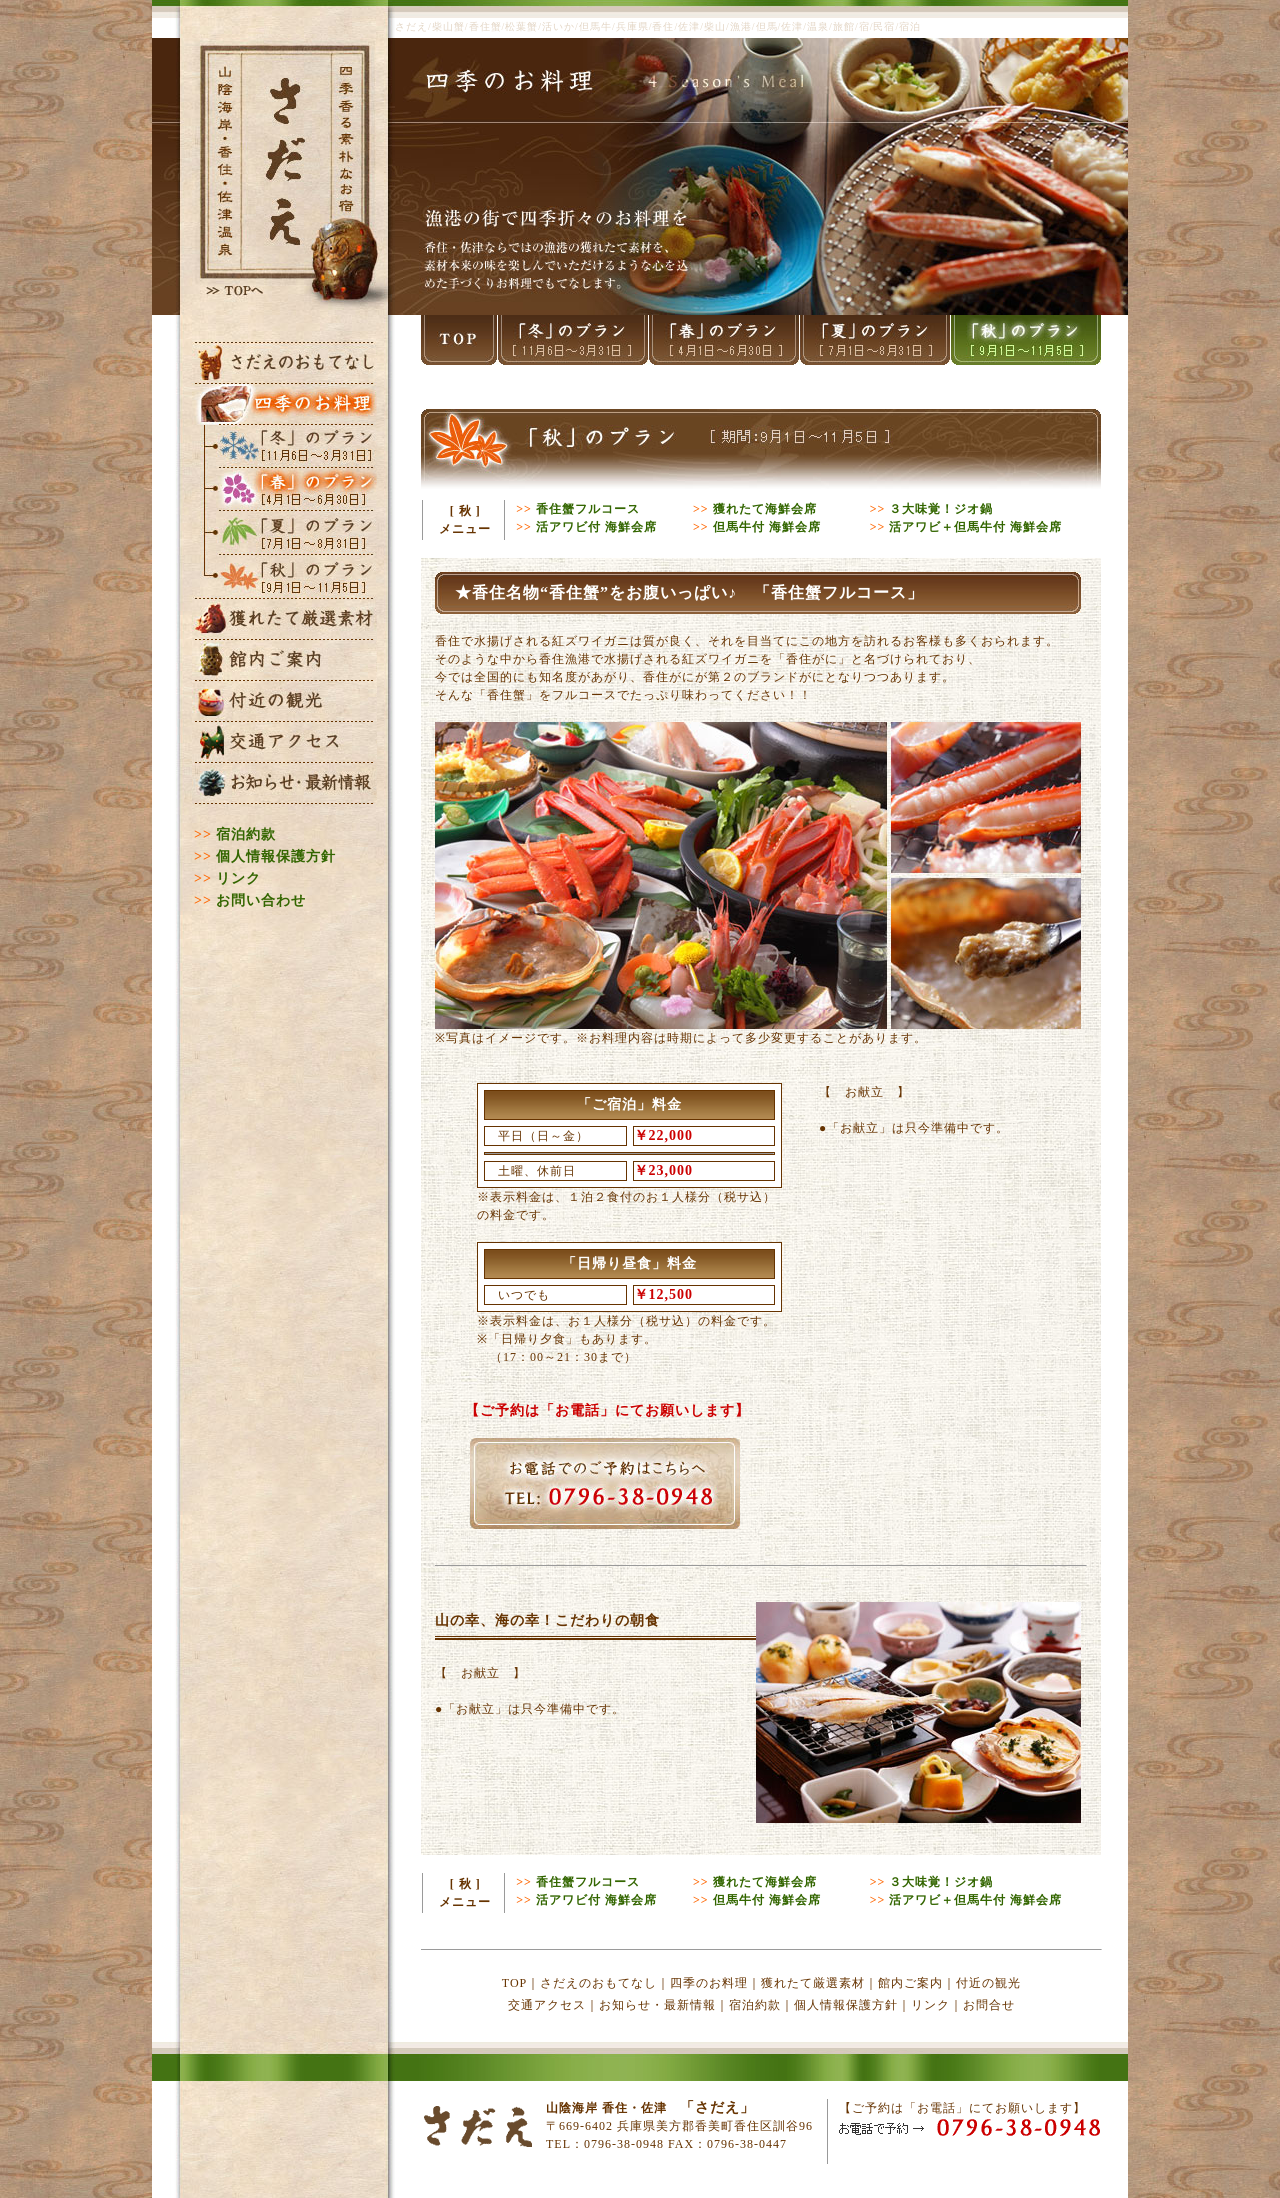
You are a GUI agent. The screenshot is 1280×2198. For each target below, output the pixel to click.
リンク (238, 878)
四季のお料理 (709, 1983)
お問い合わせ (261, 900)
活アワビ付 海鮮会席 (596, 527)
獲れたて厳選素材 (813, 1983)
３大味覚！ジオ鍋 (941, 509)
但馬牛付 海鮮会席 (767, 527)
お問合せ (989, 2005)
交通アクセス (547, 2005)
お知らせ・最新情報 (657, 2005)
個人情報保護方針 (276, 856)
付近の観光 (988, 1983)
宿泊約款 (246, 834)
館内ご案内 (910, 1983)
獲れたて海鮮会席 (765, 509)
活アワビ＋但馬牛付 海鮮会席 (975, 527)
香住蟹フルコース (588, 509)
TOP (514, 1983)
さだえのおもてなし (598, 1983)
